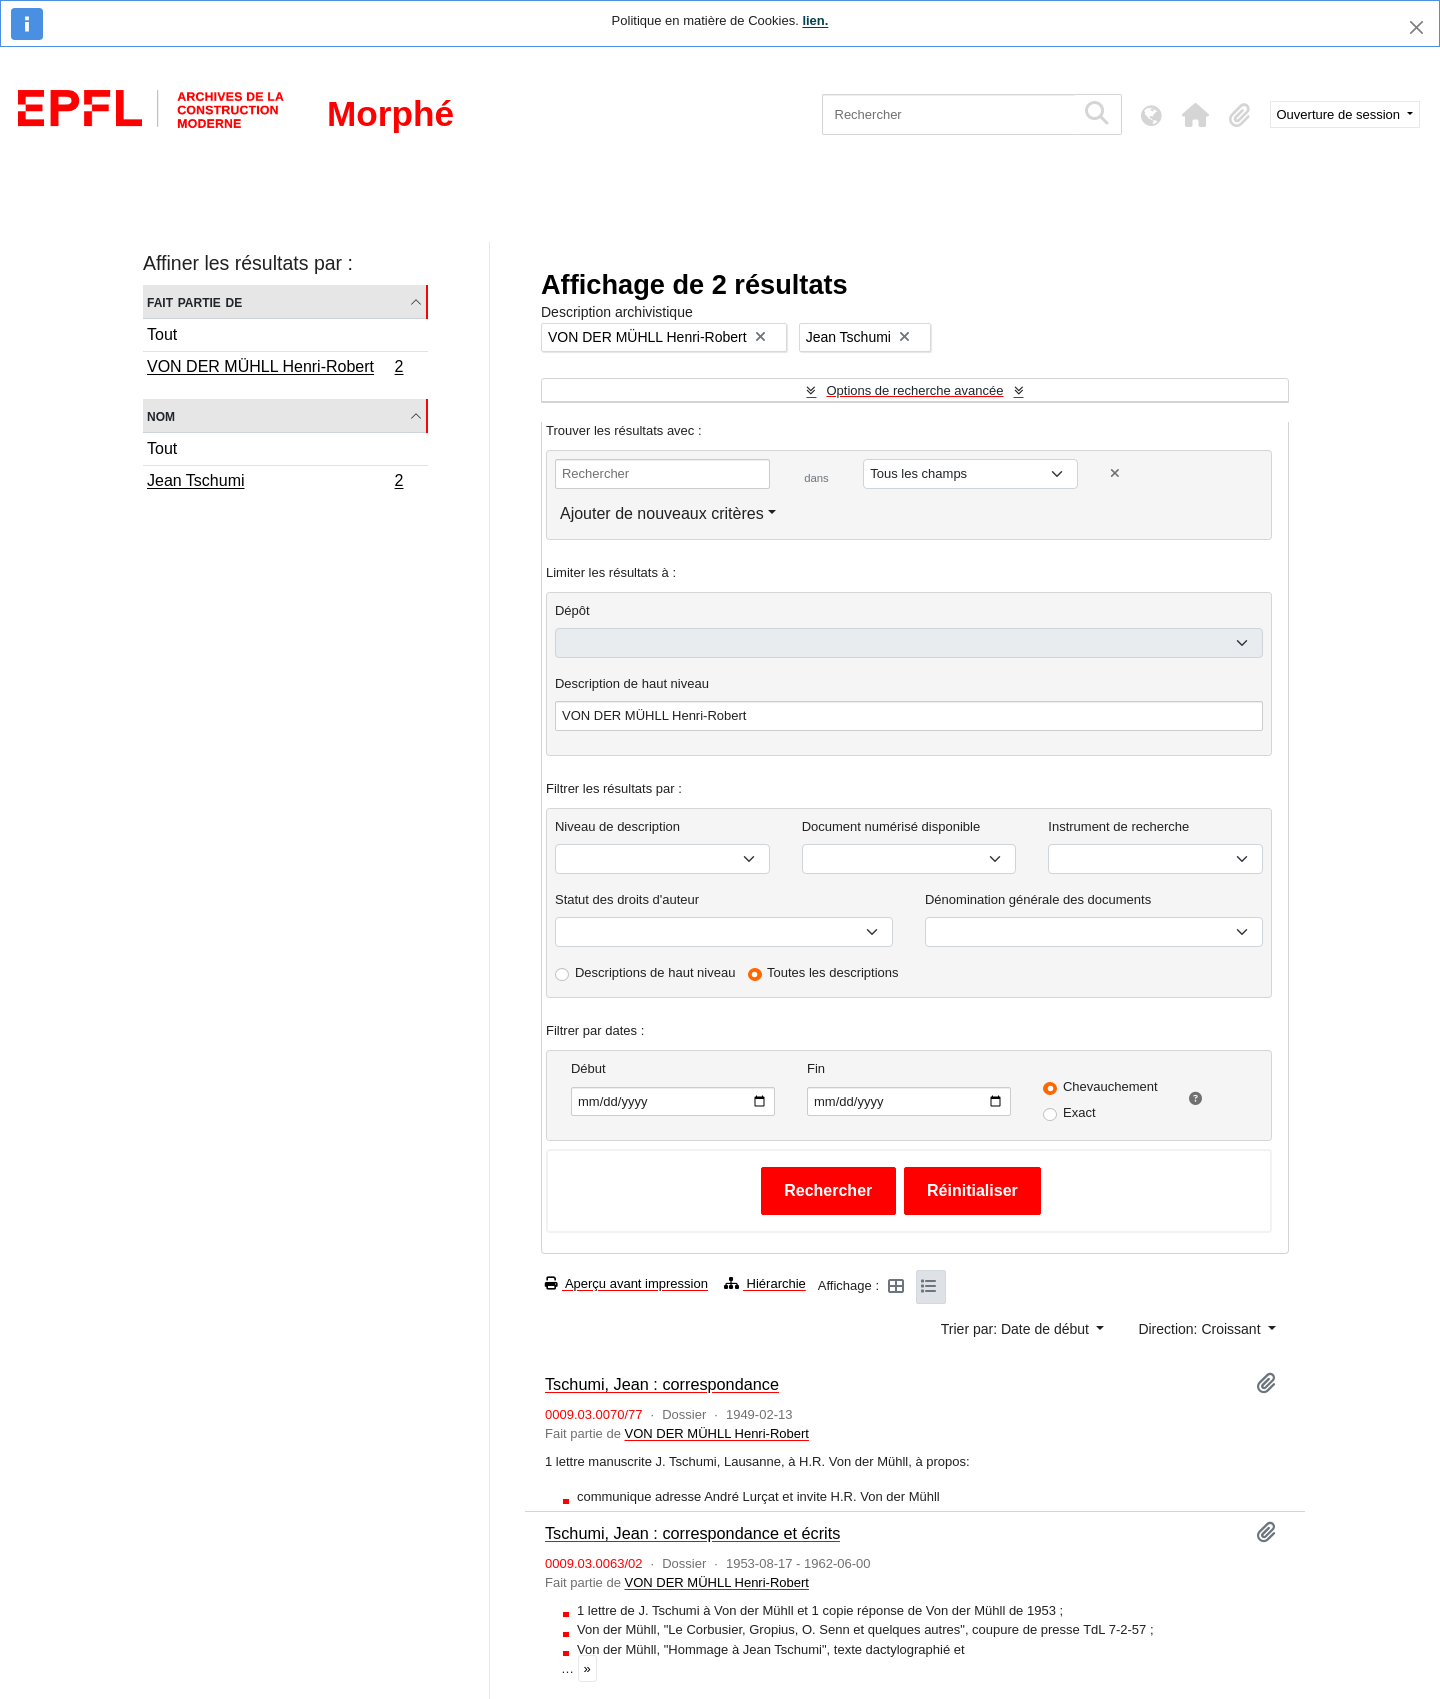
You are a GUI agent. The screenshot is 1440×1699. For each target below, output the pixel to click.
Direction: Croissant (1201, 1329)
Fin (816, 1068)
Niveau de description (617, 826)
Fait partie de (194, 301)
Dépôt (572, 610)
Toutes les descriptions (833, 972)
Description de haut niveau (632, 683)
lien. (815, 20)
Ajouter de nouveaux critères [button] (662, 513)
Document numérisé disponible (891, 826)
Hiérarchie (765, 1283)
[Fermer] (1416, 27)
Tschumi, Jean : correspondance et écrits (692, 1533)
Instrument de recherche (1118, 826)
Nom (161, 415)
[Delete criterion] (1115, 473)
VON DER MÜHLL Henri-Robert (275, 369)
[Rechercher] (948, 114)
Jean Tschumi (275, 483)
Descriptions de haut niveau (655, 972)
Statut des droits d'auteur (627, 899)
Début (588, 1068)
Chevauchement (1110, 1086)
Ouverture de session (1340, 114)
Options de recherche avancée (914, 390)
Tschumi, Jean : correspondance (662, 1384)
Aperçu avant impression (626, 1283)
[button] (1196, 115)
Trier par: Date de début (1017, 1329)
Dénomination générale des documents (1038, 899)
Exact (1079, 1112)
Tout (162, 334)
